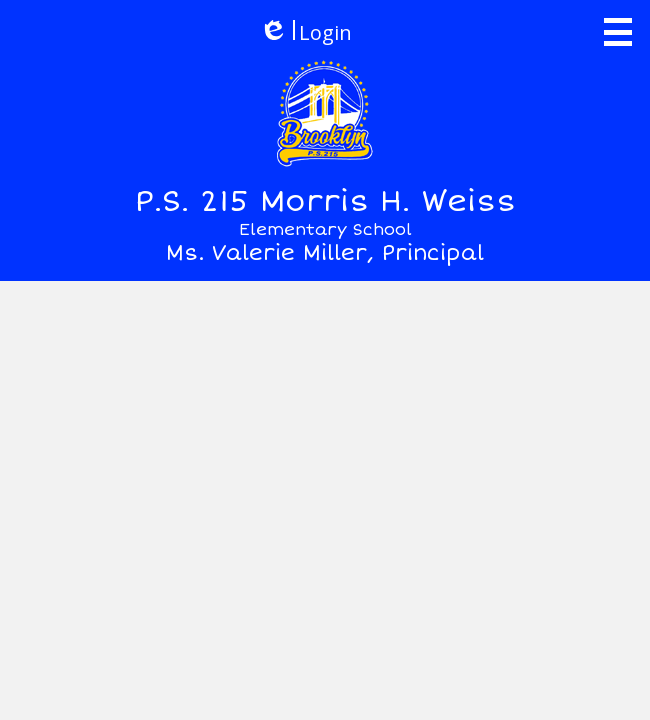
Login (305, 32)
